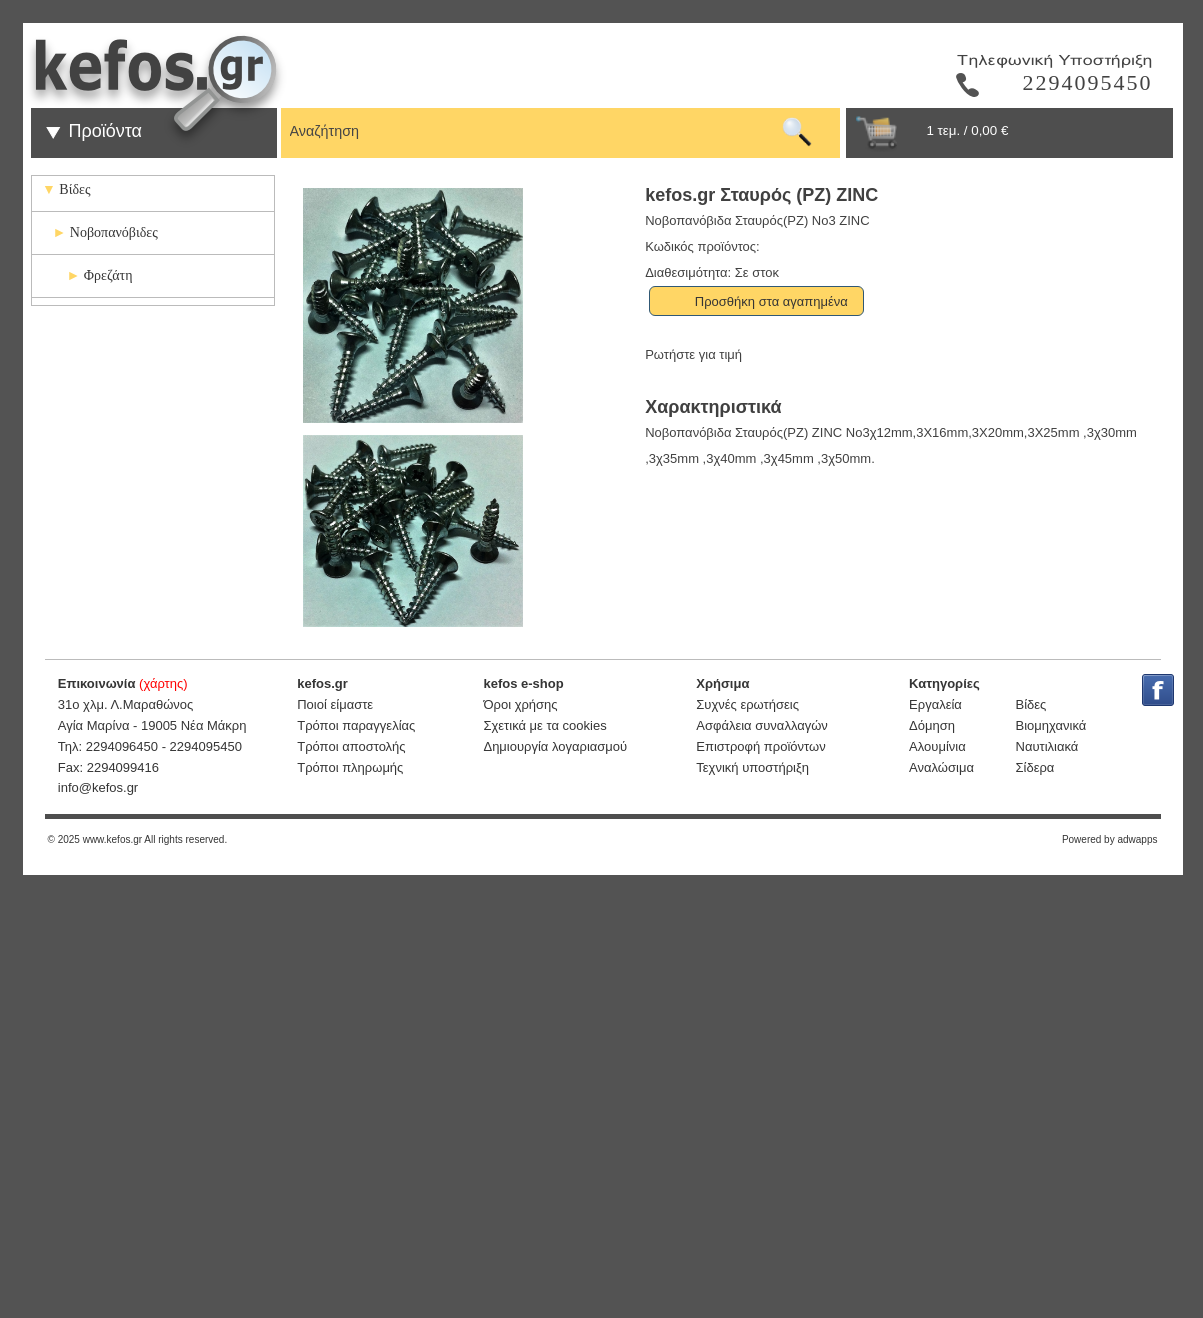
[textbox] (530, 128)
